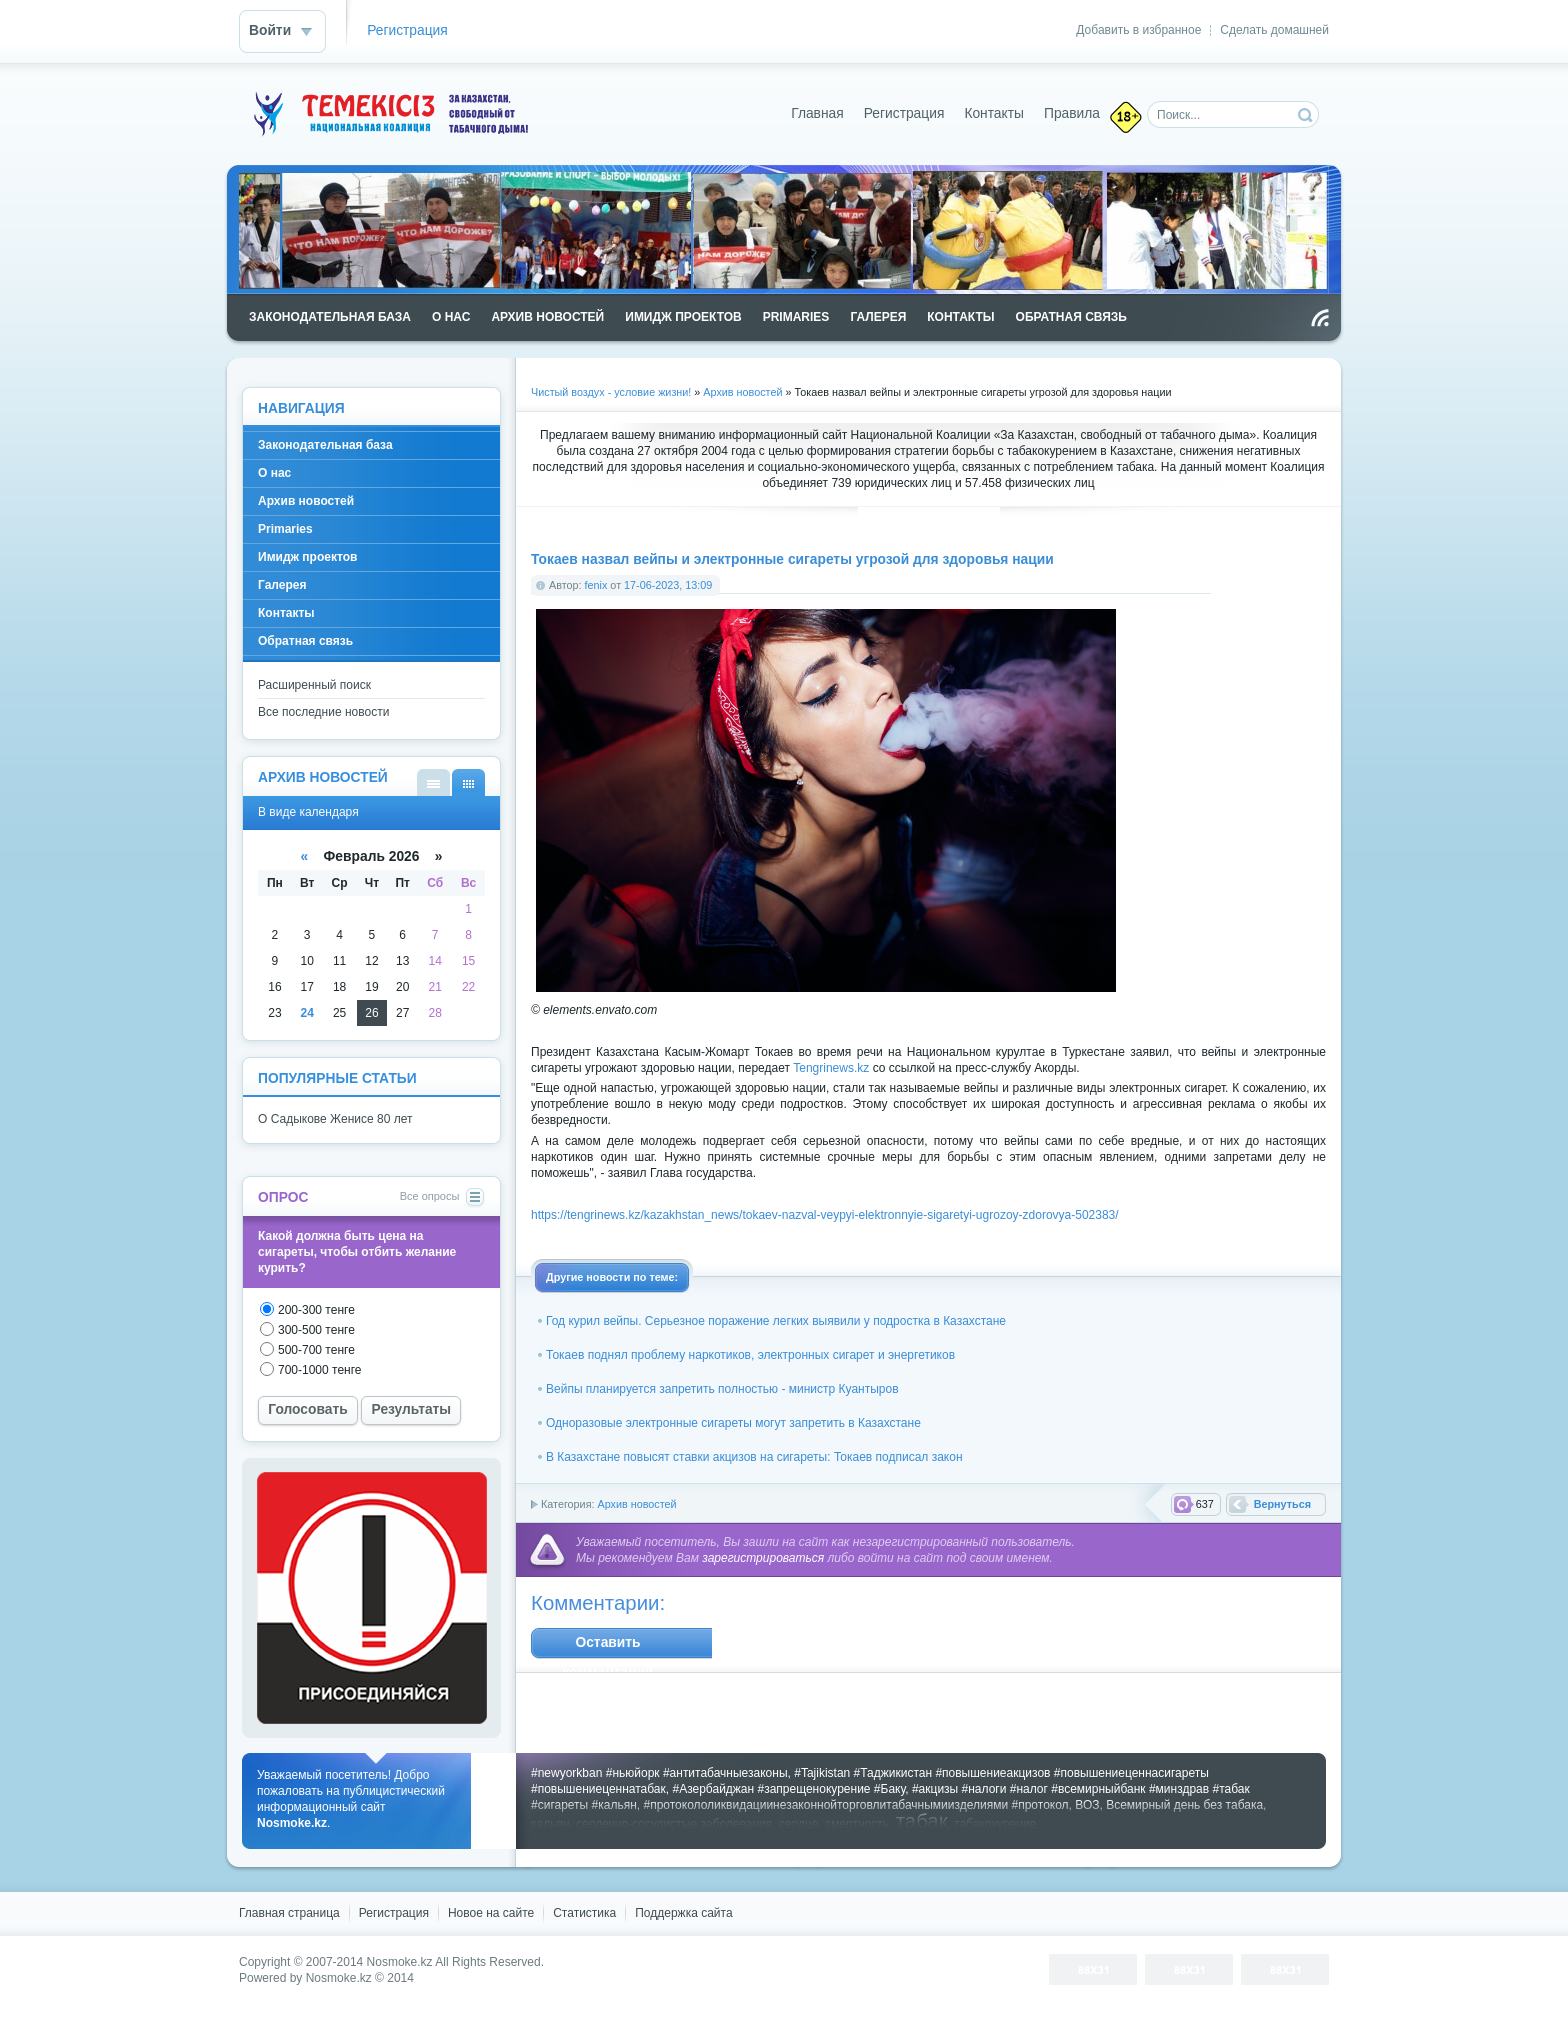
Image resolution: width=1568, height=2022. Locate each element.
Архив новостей (636, 1504)
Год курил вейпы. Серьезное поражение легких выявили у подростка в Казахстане (776, 1321)
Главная (817, 113)
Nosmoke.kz (400, 1962)
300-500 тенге (316, 1330)
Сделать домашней (1274, 30)
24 (307, 1013)
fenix (596, 585)
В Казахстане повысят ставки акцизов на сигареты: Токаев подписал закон (754, 1457)
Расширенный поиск (314, 685)
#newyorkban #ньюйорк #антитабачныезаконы (659, 1773)
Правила (1072, 113)
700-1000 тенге (320, 1370)
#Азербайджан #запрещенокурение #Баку (788, 1789)
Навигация (301, 408)
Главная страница (289, 1913)
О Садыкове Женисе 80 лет (335, 1119)
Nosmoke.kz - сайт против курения (388, 113)
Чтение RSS (1320, 318)
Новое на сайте (491, 1913)
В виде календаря (468, 782)
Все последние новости (323, 712)
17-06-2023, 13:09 (668, 585)
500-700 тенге (316, 1350)
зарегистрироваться (763, 1558)
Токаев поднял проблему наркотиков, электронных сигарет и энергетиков (750, 1355)
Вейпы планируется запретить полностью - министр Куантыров (722, 1389)
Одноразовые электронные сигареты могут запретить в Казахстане (733, 1423)
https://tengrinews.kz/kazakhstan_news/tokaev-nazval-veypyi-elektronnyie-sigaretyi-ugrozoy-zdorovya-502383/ (825, 1215)
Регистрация (407, 30)
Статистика (584, 1913)
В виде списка (433, 782)
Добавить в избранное (1138, 30)
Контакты (994, 113)
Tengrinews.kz (831, 1068)
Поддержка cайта (683, 1913)
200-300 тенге (316, 1310)
